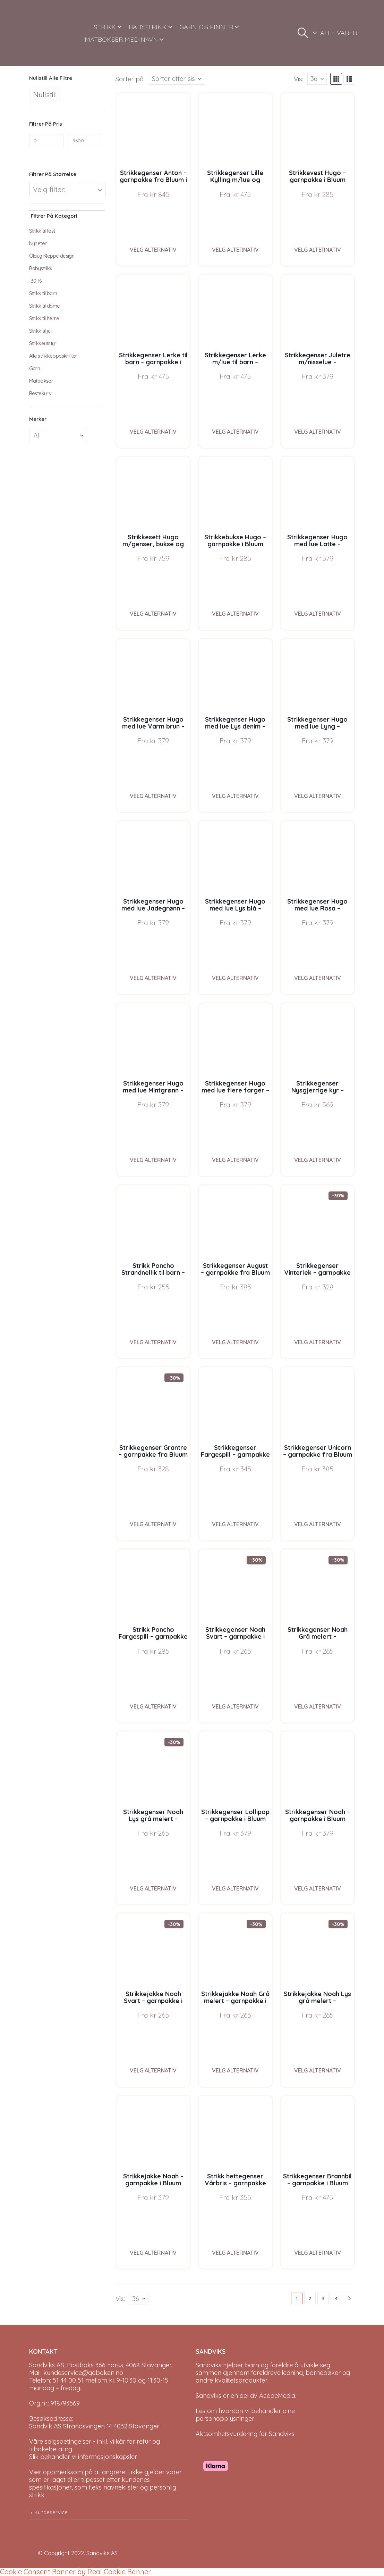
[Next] (349, 2298)
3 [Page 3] (323, 2298)
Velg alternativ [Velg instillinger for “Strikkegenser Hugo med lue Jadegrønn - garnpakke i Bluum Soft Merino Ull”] (153, 977)
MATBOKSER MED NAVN (121, 39)
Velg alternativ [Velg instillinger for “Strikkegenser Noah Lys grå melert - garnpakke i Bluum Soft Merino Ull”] (153, 1888)
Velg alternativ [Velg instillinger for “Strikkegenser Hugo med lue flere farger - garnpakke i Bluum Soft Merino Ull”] (235, 1159)
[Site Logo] (52, 33)
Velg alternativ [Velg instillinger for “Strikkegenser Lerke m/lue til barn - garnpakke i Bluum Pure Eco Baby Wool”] (235, 431)
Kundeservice (51, 2512)
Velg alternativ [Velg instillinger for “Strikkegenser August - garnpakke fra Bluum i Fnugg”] (235, 1342)
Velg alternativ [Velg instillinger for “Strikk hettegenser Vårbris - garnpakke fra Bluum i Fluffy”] (235, 2252)
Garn (34, 368)
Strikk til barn (43, 293)
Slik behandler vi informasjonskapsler (83, 2457)
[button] (303, 33)
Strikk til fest (42, 230)
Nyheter (38, 243)
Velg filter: (49, 189)
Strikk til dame (44, 305)
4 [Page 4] (336, 2298)
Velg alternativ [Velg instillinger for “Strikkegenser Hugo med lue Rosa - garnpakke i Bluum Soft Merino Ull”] (317, 977)
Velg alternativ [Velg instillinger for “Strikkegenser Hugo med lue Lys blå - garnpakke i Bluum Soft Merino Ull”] (235, 977)
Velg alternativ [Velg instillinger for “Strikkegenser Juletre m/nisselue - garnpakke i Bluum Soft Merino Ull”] (317, 431)
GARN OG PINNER (206, 27)
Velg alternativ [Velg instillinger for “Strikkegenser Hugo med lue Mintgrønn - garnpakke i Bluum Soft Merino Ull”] (153, 1159)
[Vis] (317, 79)
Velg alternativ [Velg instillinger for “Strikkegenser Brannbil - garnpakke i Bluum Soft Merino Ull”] (317, 2252)
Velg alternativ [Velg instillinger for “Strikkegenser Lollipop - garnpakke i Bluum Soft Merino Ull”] (235, 1888)
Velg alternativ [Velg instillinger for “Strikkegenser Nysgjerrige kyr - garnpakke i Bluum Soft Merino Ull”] (317, 1159)
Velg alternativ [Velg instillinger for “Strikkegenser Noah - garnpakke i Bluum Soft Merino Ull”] (317, 1888)
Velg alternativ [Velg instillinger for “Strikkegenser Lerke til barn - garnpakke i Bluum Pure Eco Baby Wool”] (153, 431)
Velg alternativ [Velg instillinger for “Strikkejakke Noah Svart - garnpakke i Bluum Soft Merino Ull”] (153, 2070)
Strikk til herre (44, 318)
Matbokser (41, 380)
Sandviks (208, 2365)
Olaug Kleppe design (52, 255)
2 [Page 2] (310, 2298)
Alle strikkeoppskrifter (53, 355)
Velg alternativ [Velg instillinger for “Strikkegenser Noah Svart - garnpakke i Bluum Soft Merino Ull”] (235, 1706)
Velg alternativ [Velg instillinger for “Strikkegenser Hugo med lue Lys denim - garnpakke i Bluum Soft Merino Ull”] (235, 795)
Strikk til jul (40, 330)
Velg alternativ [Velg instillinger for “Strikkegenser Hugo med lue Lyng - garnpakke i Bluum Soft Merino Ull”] (317, 795)
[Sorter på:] (176, 79)
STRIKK (105, 27)
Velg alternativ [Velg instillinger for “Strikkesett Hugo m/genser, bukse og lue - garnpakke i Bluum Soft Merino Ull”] (153, 613)
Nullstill (45, 94)
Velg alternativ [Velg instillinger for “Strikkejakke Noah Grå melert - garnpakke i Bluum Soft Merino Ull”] (235, 2070)
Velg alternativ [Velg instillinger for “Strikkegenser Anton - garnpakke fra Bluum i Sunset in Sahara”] (153, 249)
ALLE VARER (338, 33)
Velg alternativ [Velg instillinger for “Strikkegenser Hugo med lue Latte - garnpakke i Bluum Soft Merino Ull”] (317, 613)
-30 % (35, 280)
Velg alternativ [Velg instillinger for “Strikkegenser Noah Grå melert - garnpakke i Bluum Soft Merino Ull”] (317, 1706)
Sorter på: (130, 79)
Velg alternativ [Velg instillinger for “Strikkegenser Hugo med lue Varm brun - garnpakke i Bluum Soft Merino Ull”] (153, 795)
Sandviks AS (102, 2553)
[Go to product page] (153, 129)
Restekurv (40, 393)
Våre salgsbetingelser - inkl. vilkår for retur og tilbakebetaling (94, 2445)
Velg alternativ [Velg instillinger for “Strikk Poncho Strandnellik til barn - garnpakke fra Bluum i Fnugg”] (153, 1342)
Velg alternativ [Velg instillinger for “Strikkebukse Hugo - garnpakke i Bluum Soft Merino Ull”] (235, 613)
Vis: (298, 79)
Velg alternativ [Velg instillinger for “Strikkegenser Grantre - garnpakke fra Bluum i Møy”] (153, 1524)
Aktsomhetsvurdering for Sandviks (245, 2434)
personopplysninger (225, 2419)
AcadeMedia (277, 2396)
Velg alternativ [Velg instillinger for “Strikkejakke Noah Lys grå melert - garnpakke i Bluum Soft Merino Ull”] (317, 2070)
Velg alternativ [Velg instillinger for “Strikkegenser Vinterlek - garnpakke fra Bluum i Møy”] (317, 1342)
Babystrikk (40, 268)
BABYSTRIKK (148, 27)
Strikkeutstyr (43, 343)
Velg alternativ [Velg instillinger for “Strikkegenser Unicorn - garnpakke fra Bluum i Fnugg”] (317, 1524)
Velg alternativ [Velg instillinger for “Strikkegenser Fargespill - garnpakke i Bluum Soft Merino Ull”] (235, 1524)
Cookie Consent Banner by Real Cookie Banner (75, 2571)
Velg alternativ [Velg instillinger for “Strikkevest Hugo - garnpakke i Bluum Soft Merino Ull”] (317, 249)
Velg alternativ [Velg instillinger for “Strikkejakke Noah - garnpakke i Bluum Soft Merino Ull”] (153, 2252)
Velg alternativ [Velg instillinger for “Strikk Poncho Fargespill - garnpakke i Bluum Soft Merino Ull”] (153, 1706)
